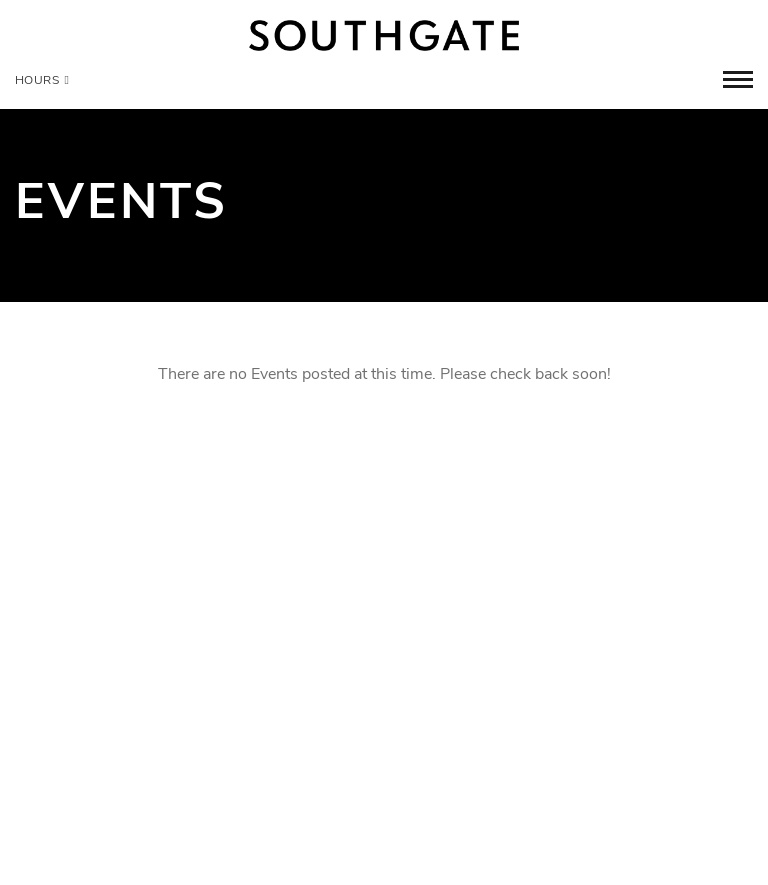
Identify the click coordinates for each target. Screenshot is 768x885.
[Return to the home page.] (384, 35)
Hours (42, 80)
